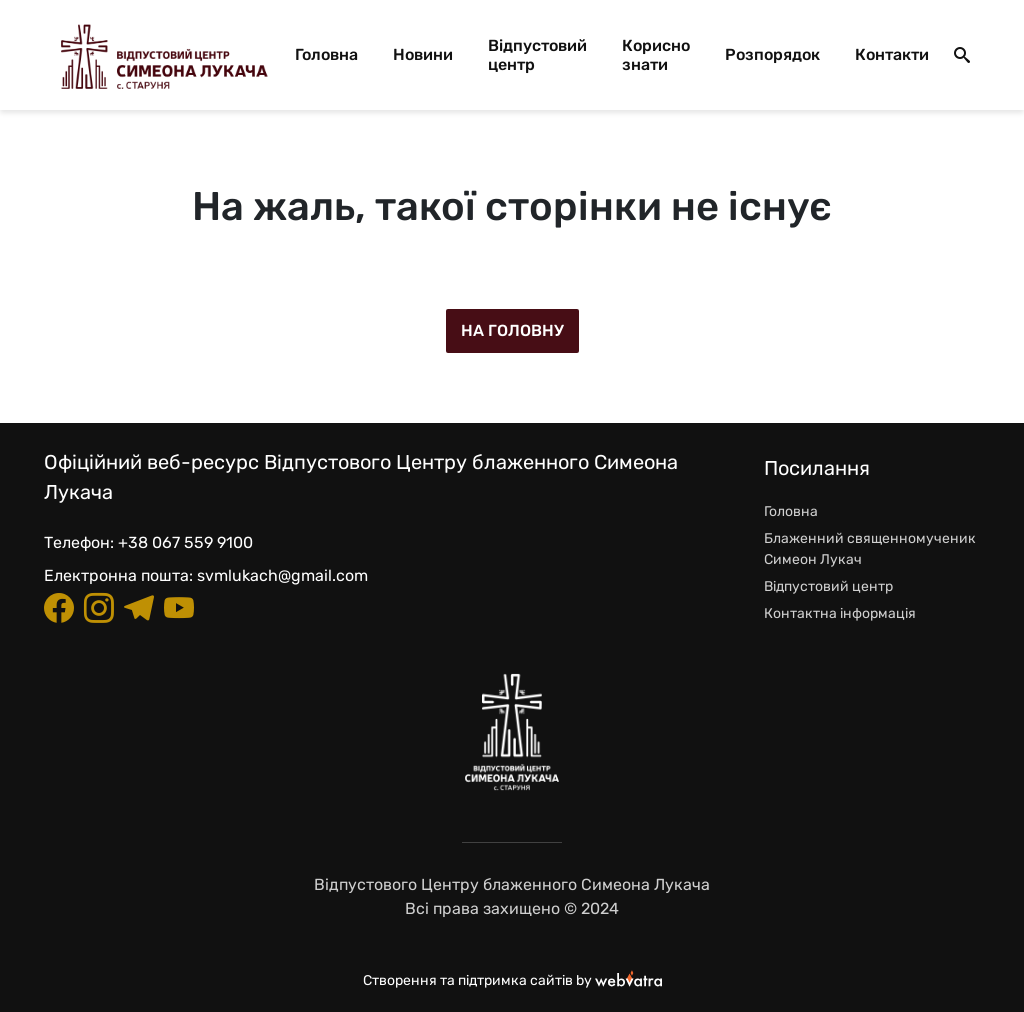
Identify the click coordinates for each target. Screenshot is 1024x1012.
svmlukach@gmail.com (282, 575)
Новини (423, 54)
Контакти (892, 54)
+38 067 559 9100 (185, 542)
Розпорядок (772, 54)
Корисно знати (656, 55)
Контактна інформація (840, 613)
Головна (326, 54)
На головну (512, 330)
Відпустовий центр (537, 55)
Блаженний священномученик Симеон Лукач (870, 549)
